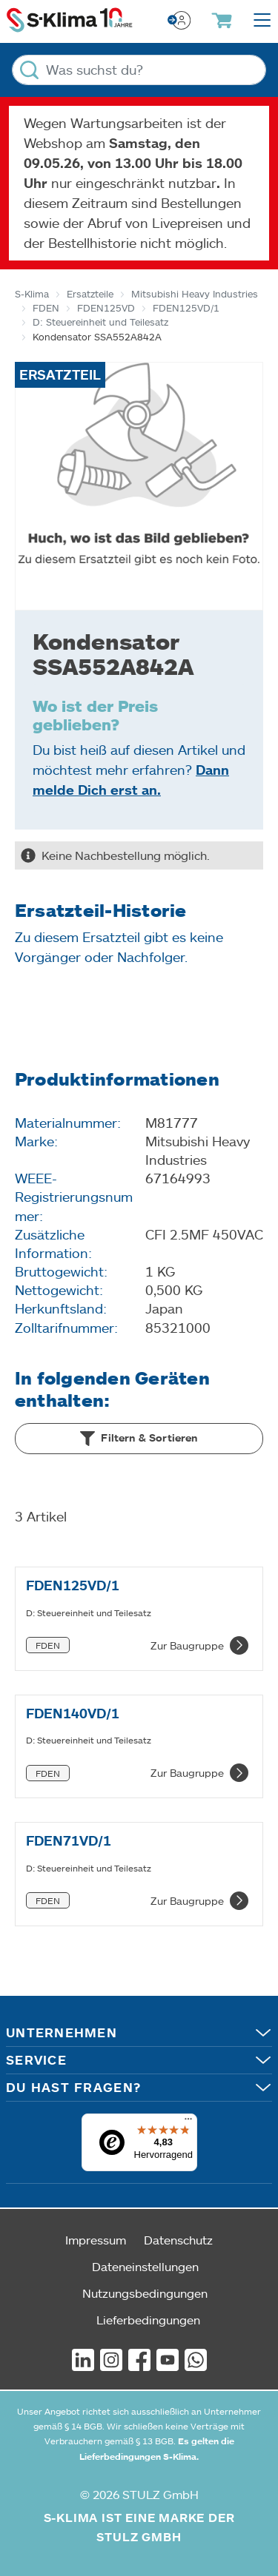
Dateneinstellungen (145, 2266)
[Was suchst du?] (139, 70)
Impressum (95, 2240)
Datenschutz (178, 2240)
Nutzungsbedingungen (145, 2293)
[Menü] (188, 2122)
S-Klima (32, 294)
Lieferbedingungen (148, 2320)
